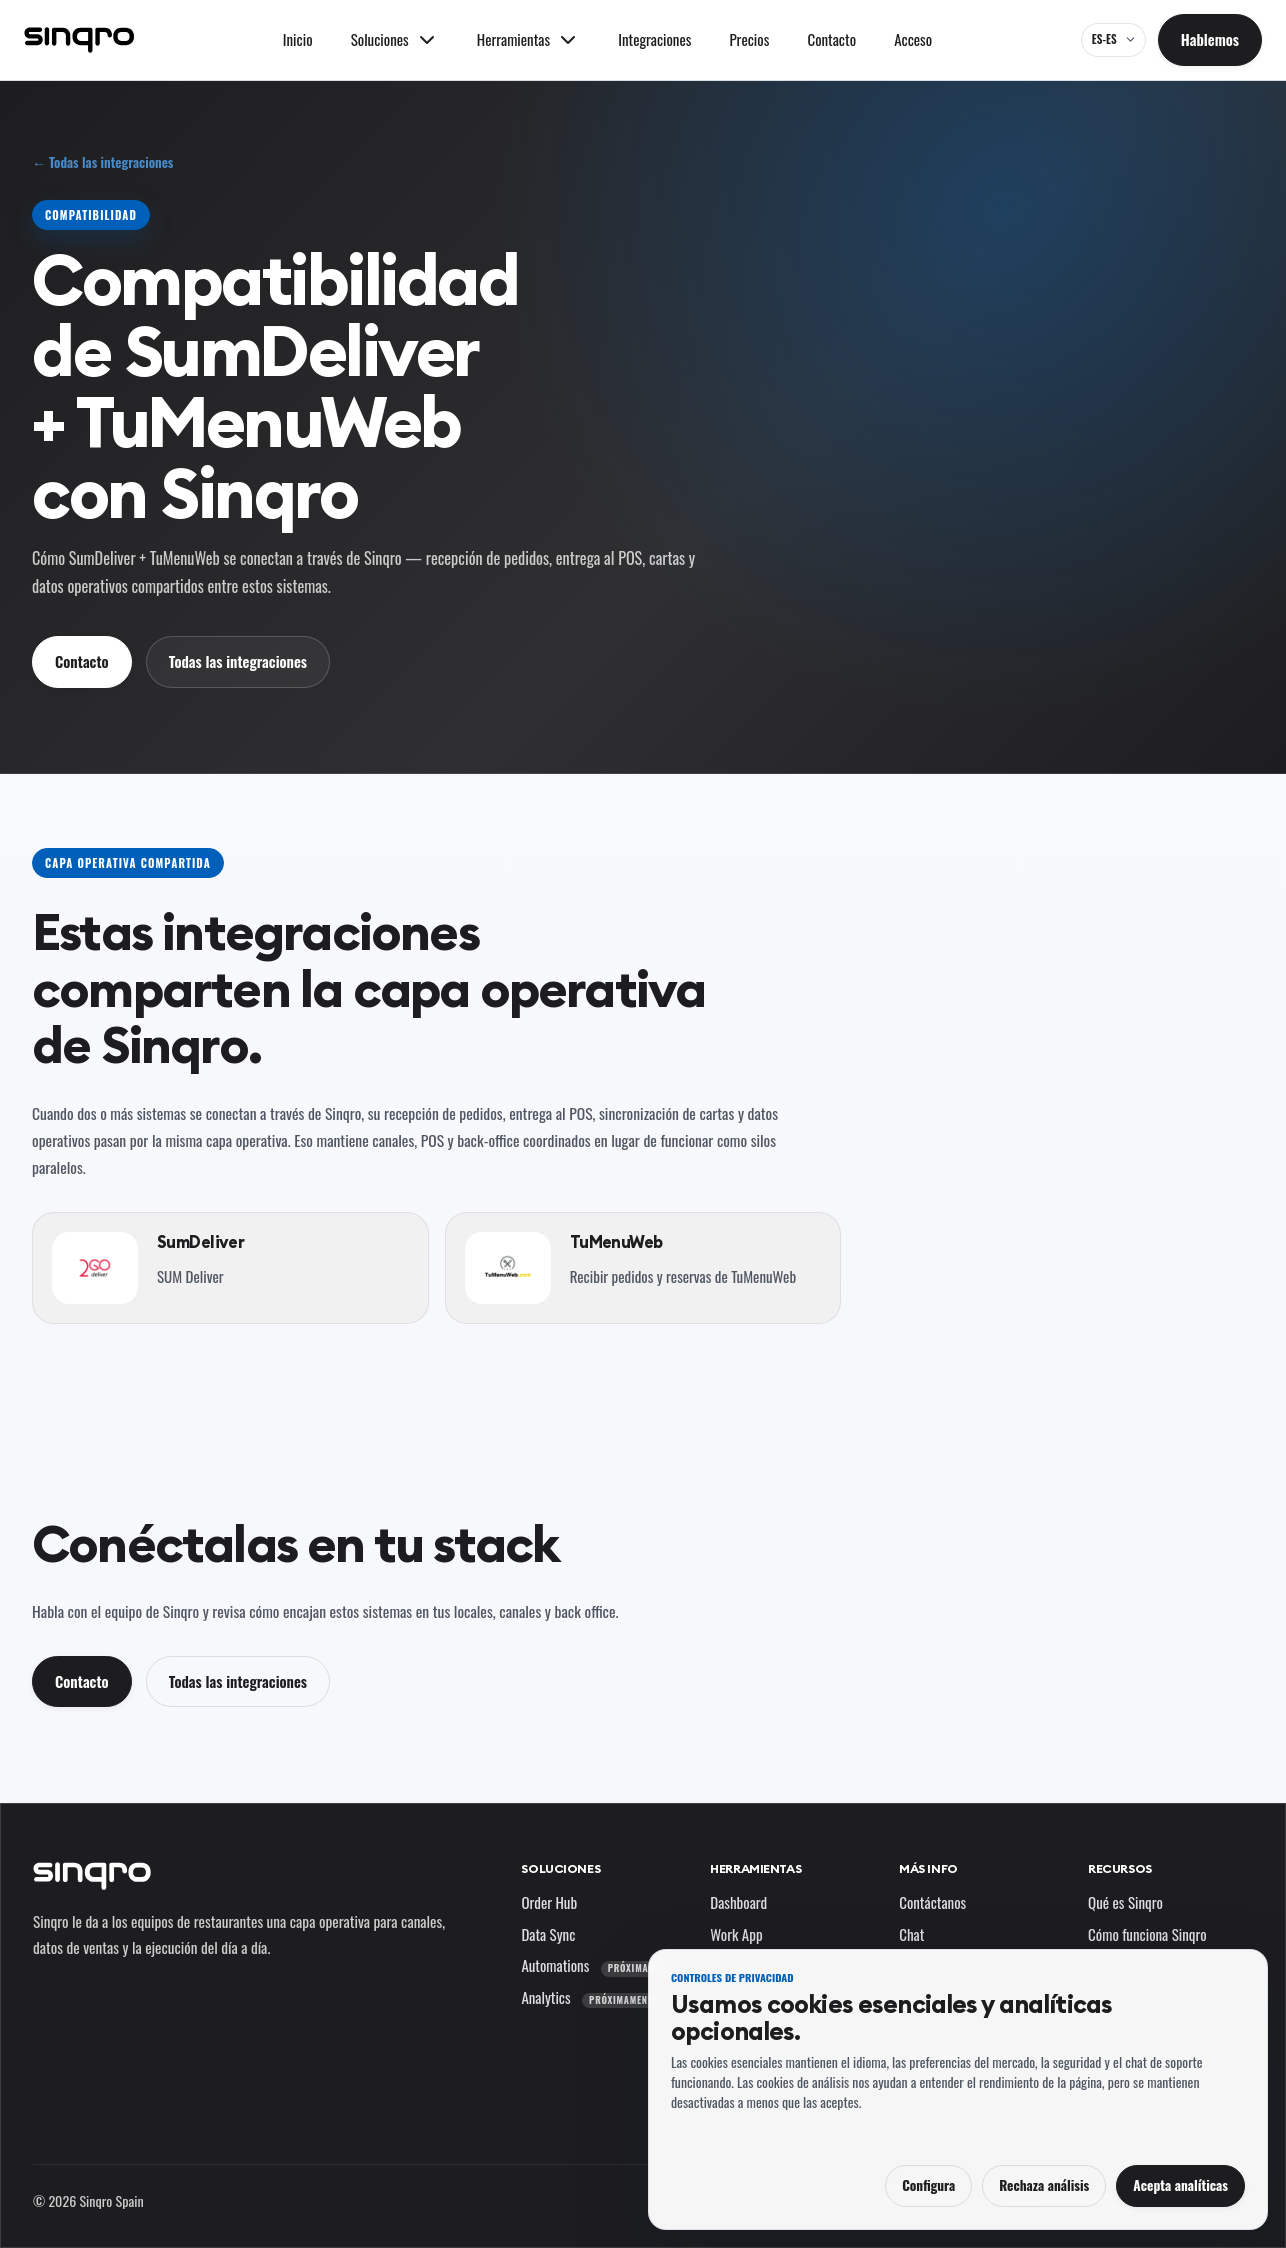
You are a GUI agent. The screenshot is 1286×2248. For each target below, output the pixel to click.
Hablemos (1210, 39)
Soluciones (560, 1868)
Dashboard (738, 1902)
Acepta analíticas (1180, 2185)
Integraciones (654, 39)
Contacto (831, 39)
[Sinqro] (79, 40)
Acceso (913, 39)
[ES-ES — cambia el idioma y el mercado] (1113, 40)
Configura (928, 2185)
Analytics (592, 1997)
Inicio (298, 39)
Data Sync (548, 1934)
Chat (911, 1934)
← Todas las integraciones (102, 162)
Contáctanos (932, 1902)
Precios (750, 39)
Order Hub (549, 1902)
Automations (602, 1965)
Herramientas (755, 1868)
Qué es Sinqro (1125, 1902)
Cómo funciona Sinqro (1147, 1934)
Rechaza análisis (1044, 2185)
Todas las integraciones (238, 661)
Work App (736, 1934)
